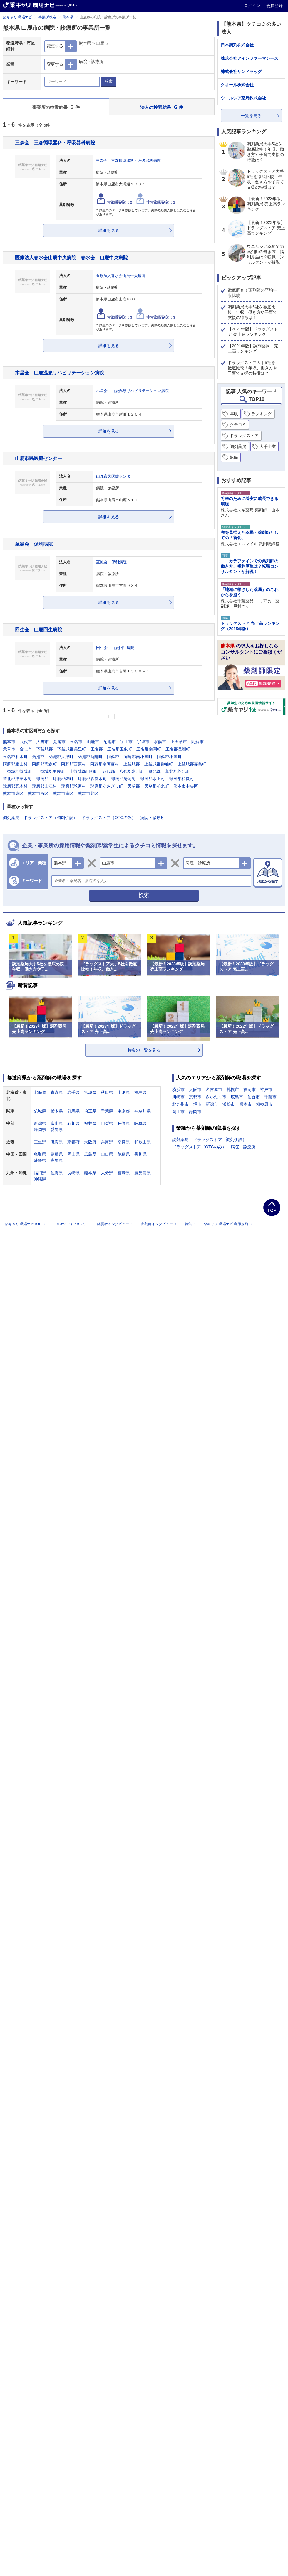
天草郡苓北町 (156, 786)
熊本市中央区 (185, 786)
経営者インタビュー (115, 1224)
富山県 (57, 1123)
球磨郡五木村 (15, 786)
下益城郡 (44, 749)
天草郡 (134, 786)
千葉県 (107, 1111)
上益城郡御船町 (158, 764)
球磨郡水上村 (152, 778)
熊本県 (68, 17)
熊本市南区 (63, 793)
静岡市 (195, 1111)
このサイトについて (71, 1224)
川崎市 (178, 1096)
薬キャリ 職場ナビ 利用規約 (228, 1224)
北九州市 (180, 1104)
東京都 (124, 1111)
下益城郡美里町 (71, 749)
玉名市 (76, 741)
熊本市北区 (88, 793)
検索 (109, 81)
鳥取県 (40, 1154)
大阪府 (90, 1142)
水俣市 (160, 741)
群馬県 (73, 1111)
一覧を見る (251, 115)
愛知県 (57, 1129)
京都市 (195, 1096)
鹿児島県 (142, 1172)
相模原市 (264, 1104)
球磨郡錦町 (63, 778)
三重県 (40, 1142)
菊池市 (109, 741)
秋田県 (107, 1092)
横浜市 (178, 1089)
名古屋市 (214, 1089)
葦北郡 (154, 771)
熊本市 (9, 741)
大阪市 (195, 1089)
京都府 (73, 1142)
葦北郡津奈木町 (17, 778)
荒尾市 (59, 741)
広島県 (90, 1154)
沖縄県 (40, 1179)
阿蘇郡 (113, 756)
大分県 (107, 1172)
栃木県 (57, 1111)
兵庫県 (107, 1142)
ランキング (261, 413)
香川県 (140, 1154)
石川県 (73, 1123)
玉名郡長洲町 (177, 749)
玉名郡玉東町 (119, 749)
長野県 (124, 1123)
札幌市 (233, 1089)
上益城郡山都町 (83, 771)
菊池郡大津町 (61, 756)
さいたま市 (216, 1096)
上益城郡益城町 (17, 771)
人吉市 (42, 741)
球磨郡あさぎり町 (106, 786)
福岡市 (249, 1089)
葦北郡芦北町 (177, 771)
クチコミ (238, 424)
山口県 (107, 1154)
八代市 (26, 741)
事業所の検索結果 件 (56, 107)
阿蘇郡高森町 (44, 764)
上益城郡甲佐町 (50, 771)
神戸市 (266, 1089)
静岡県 (40, 1129)
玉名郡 (97, 749)
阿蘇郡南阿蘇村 (104, 764)
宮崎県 (124, 1172)
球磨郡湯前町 (123, 778)
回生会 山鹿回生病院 (38, 629)
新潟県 (40, 1123)
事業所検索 (47, 17)
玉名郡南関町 (148, 749)
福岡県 (40, 1172)
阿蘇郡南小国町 (138, 756)
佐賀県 (57, 1172)
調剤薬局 (11, 817)
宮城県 (90, 1092)
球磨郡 (42, 778)
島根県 (57, 1154)
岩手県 (73, 1092)
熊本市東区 (13, 793)
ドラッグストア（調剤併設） (50, 817)
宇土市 (126, 741)
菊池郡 (38, 756)
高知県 (57, 1160)
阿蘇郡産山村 (15, 764)
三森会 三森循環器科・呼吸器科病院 (55, 142)
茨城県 (40, 1111)
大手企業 (267, 446)
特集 (191, 1224)
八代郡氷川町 (131, 771)
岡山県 (73, 1154)
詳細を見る (108, 230)
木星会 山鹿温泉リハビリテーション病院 (59, 372)
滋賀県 (57, 1142)
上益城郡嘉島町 (192, 764)
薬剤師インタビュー (159, 1224)
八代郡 (109, 771)
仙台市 (253, 1096)
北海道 (40, 1092)
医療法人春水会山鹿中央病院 (120, 276)
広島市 (237, 1096)
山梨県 (107, 1123)
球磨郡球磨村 (73, 786)
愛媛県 (40, 1160)
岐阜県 (140, 1123)
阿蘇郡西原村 (73, 764)
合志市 (26, 749)
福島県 (140, 1092)
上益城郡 (131, 764)
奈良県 (124, 1142)
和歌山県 (142, 1142)
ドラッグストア (244, 435)
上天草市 (178, 741)
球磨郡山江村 (44, 786)
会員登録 (274, 5)
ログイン (253, 5)
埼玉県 (90, 1111)
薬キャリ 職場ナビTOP (25, 1224)
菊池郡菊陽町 (90, 756)
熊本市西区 (38, 793)
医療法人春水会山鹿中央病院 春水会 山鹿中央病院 (71, 257)
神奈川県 (142, 1111)
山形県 (124, 1092)
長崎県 (73, 1172)
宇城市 (143, 741)
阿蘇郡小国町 (169, 756)
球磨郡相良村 (181, 778)
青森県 (57, 1092)
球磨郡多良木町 (92, 778)
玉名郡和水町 (15, 756)
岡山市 (178, 1111)
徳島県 (124, 1154)
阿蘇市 (197, 741)
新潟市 (212, 1104)
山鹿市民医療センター (38, 458)
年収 (234, 413)
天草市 (9, 749)
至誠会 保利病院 (34, 544)
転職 (234, 457)
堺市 (197, 1104)
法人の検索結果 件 (161, 107)
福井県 (90, 1123)
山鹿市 (93, 741)
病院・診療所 (152, 817)
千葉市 (270, 1096)
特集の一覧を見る (144, 1050)
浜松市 (228, 1104)
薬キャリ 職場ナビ (17, 17)
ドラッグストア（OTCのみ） (109, 817)
